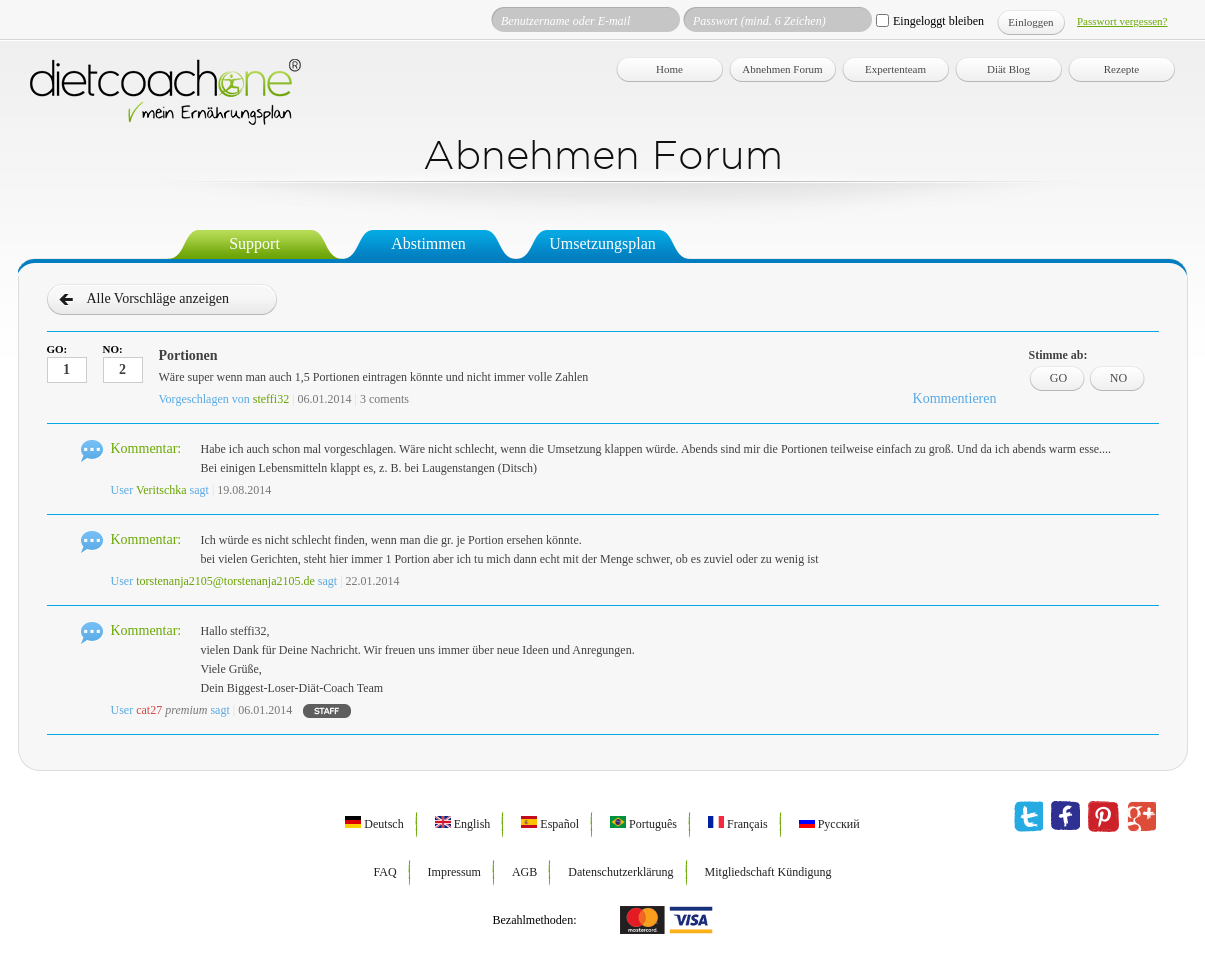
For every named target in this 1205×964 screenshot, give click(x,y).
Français (738, 824)
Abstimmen (428, 243)
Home (669, 69)
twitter (1028, 817)
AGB (524, 872)
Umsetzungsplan (602, 243)
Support (254, 243)
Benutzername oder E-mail (565, 21)
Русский (829, 824)
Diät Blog (1008, 69)
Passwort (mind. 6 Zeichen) (759, 21)
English (463, 824)
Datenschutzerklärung (620, 872)
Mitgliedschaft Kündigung (768, 872)
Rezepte (1121, 69)
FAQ (384, 872)
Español (550, 824)
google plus (1141, 817)
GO (1058, 378)
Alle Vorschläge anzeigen (158, 298)
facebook (1065, 817)
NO (1118, 378)
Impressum (454, 872)
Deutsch (374, 824)
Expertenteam (895, 69)
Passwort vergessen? (1122, 21)
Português (643, 824)
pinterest (1103, 817)
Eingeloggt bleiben (938, 21)
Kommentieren (955, 398)
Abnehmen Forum (782, 69)
